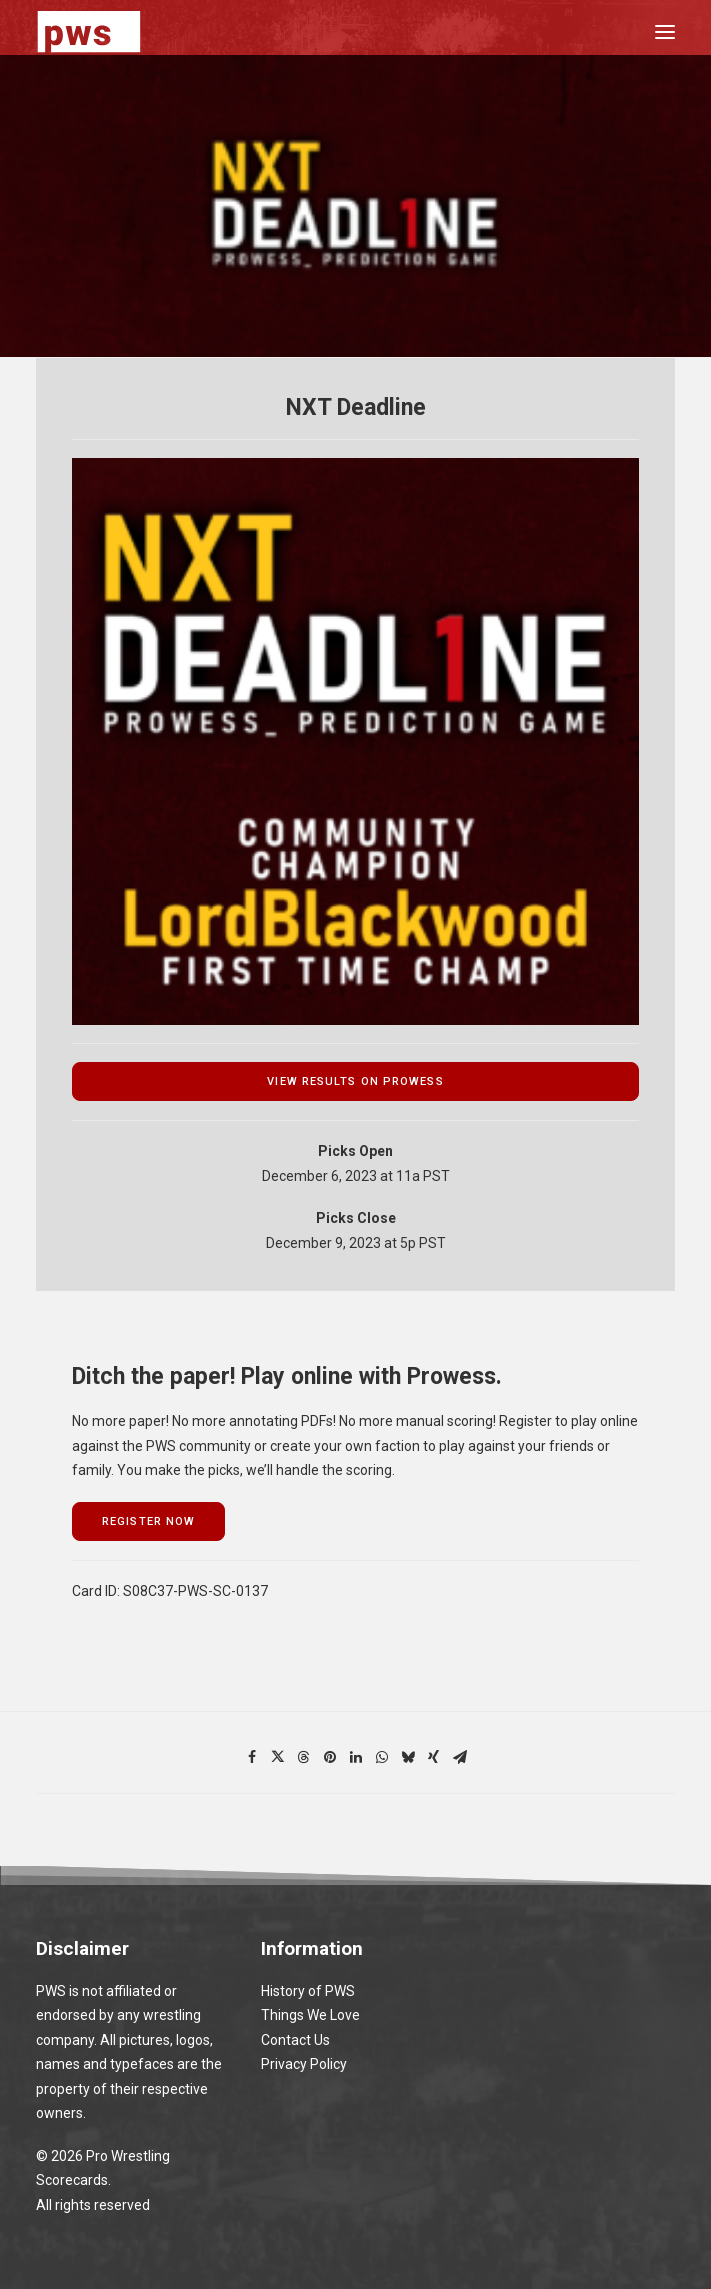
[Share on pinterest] (330, 1757)
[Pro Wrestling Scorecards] (89, 31)
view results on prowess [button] (355, 1081)
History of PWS (308, 1991)
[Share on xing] (434, 1757)
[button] (665, 31)
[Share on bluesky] (408, 1757)
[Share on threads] (304, 1757)
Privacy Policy (304, 2064)
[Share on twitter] (278, 1757)
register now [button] (148, 1521)
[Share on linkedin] (356, 1757)
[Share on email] (460, 1757)
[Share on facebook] (252, 1757)
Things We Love (310, 2015)
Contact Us (295, 2040)
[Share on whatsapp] (382, 1757)
